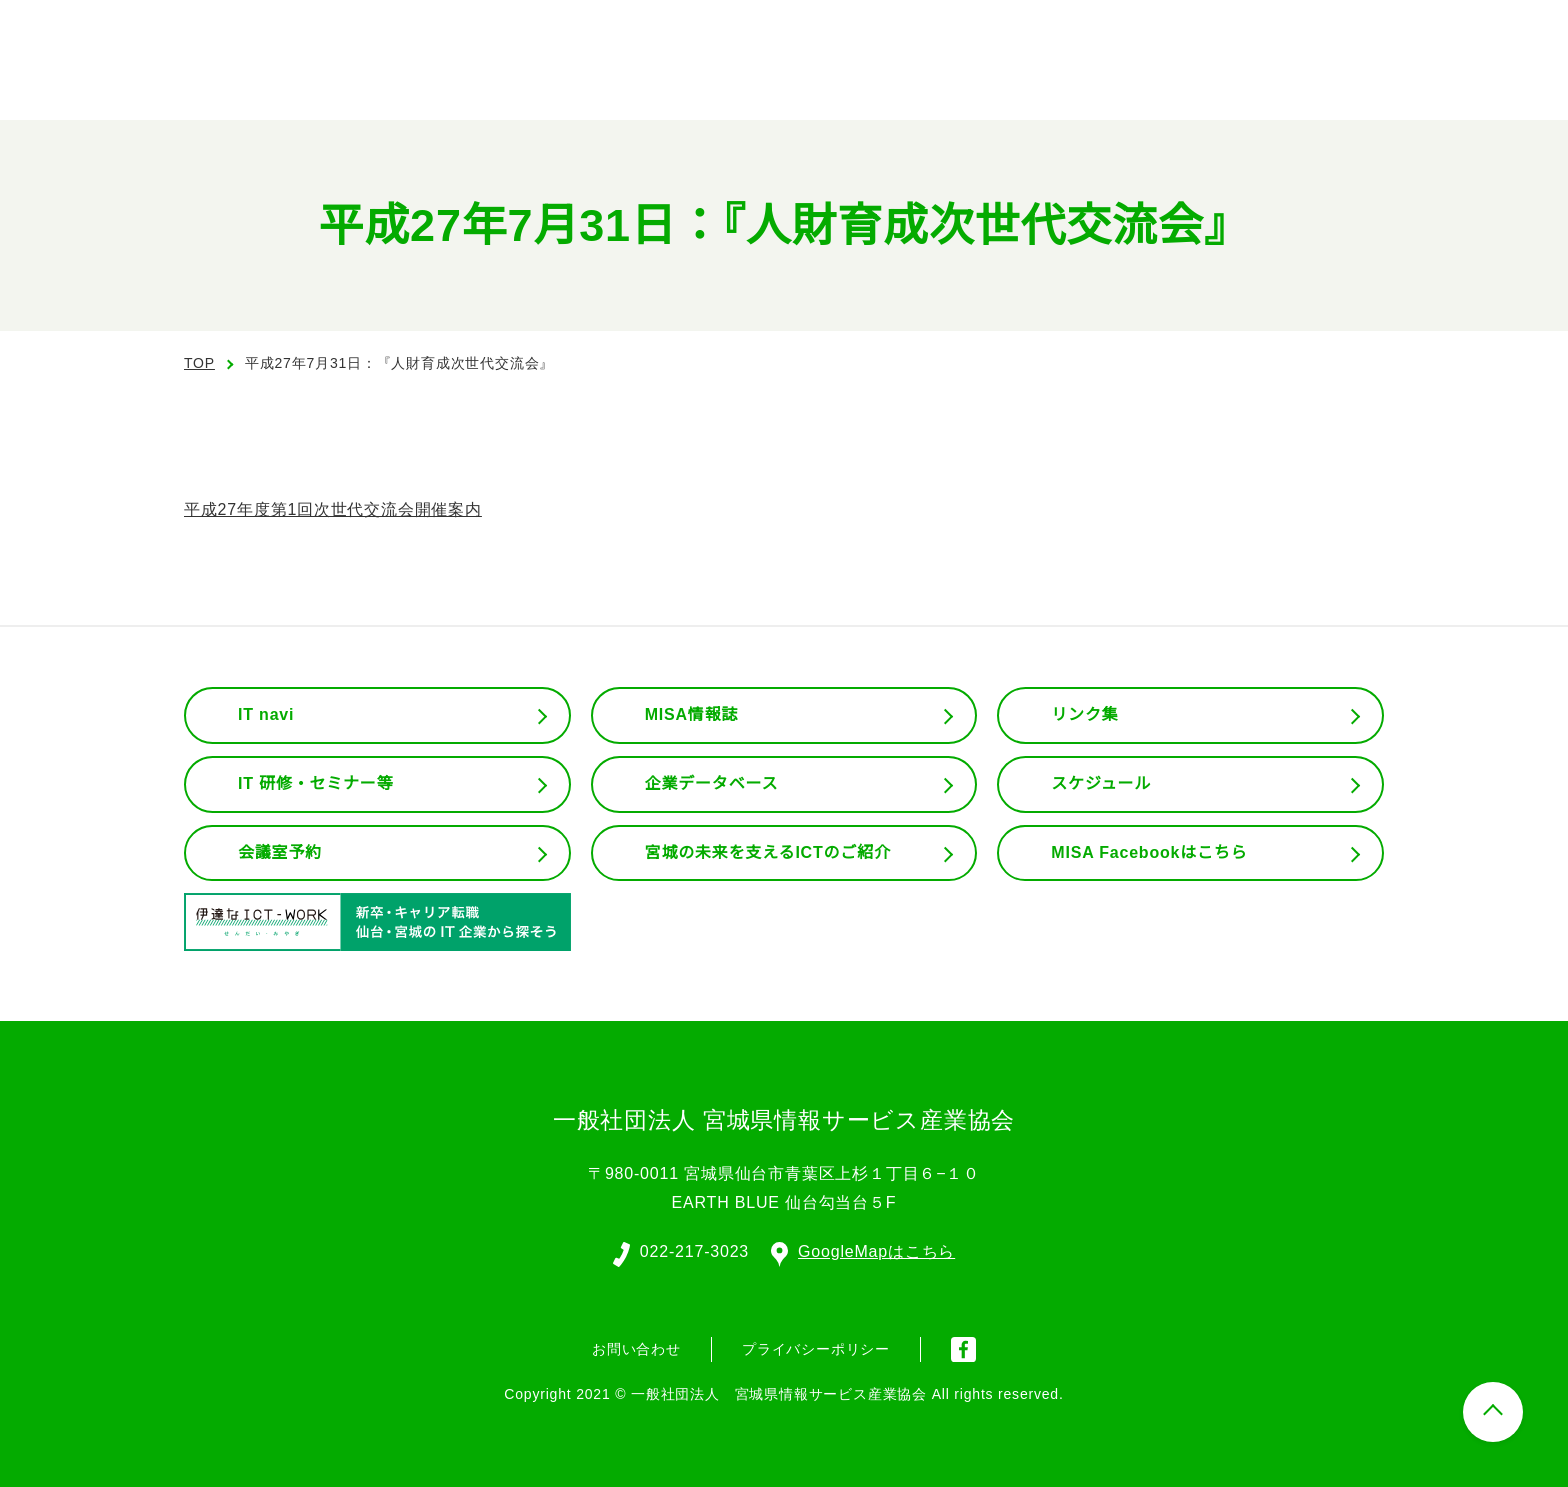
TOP (199, 363)
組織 (1009, 80)
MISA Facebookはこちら (1149, 853)
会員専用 (1267, 80)
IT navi (268, 715)
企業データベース (711, 784)
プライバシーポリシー (816, 1347)
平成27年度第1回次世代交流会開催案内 (333, 510)
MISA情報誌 (691, 715)
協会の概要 (888, 80)
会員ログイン (1344, 30)
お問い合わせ (1449, 78)
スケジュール (1101, 784)
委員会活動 (1130, 80)
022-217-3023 (693, 1250)
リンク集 (1084, 715)
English (1201, 30)
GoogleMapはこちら (864, 1250)
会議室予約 (280, 853)
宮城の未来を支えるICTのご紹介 (769, 853)
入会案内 (1489, 30)
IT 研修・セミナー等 (316, 784)
